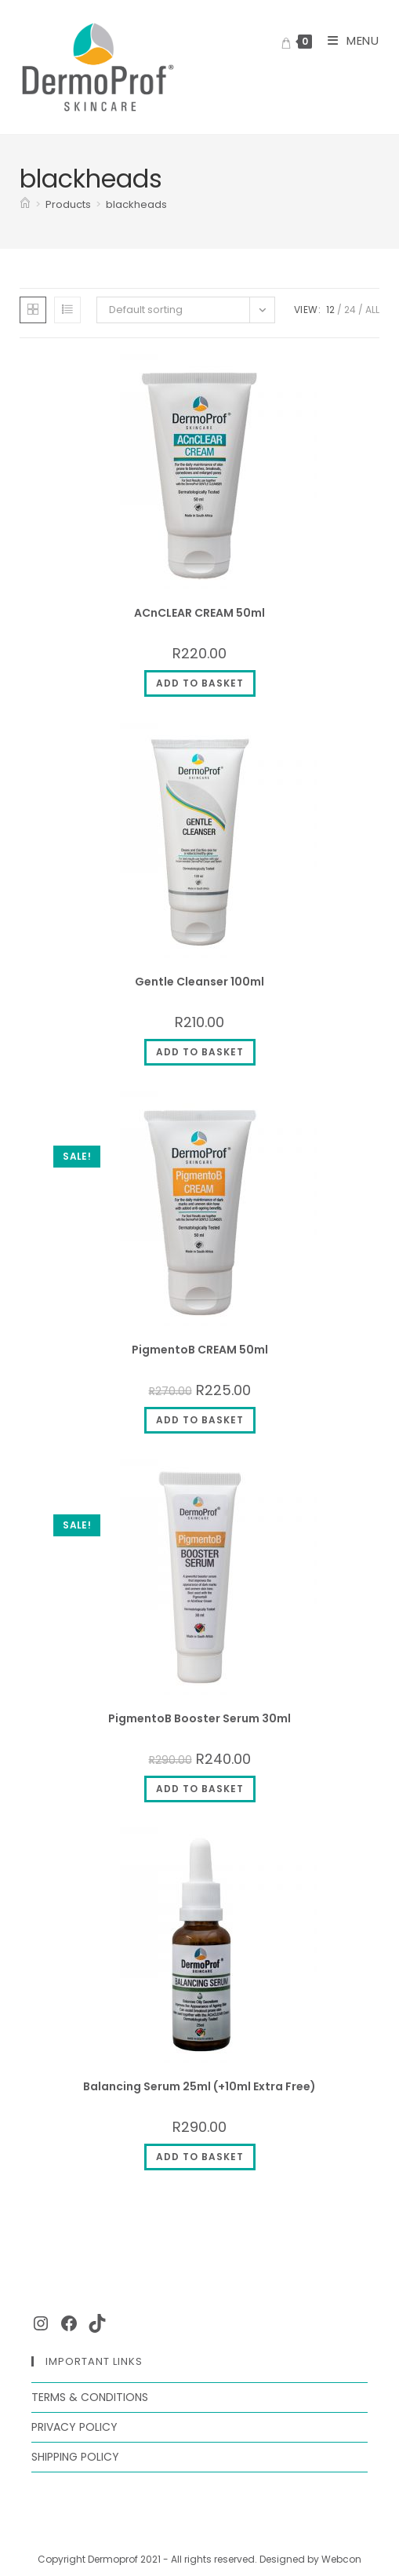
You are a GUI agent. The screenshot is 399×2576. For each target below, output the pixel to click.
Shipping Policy (75, 2457)
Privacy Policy (74, 2427)
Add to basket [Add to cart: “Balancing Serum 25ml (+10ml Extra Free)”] (200, 2156)
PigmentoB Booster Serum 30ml (199, 1718)
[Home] (25, 204)
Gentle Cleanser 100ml (199, 981)
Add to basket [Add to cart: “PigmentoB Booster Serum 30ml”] (200, 1788)
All (372, 309)
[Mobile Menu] (347, 40)
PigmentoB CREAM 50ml (200, 1349)
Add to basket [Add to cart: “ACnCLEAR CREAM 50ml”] (200, 683)
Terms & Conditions (89, 2397)
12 (330, 309)
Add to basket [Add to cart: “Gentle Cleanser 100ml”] (200, 1051)
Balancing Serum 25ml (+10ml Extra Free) (199, 2086)
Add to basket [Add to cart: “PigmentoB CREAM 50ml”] (200, 1419)
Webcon (341, 2559)
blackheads (136, 204)
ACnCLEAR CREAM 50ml (199, 613)
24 (350, 309)
